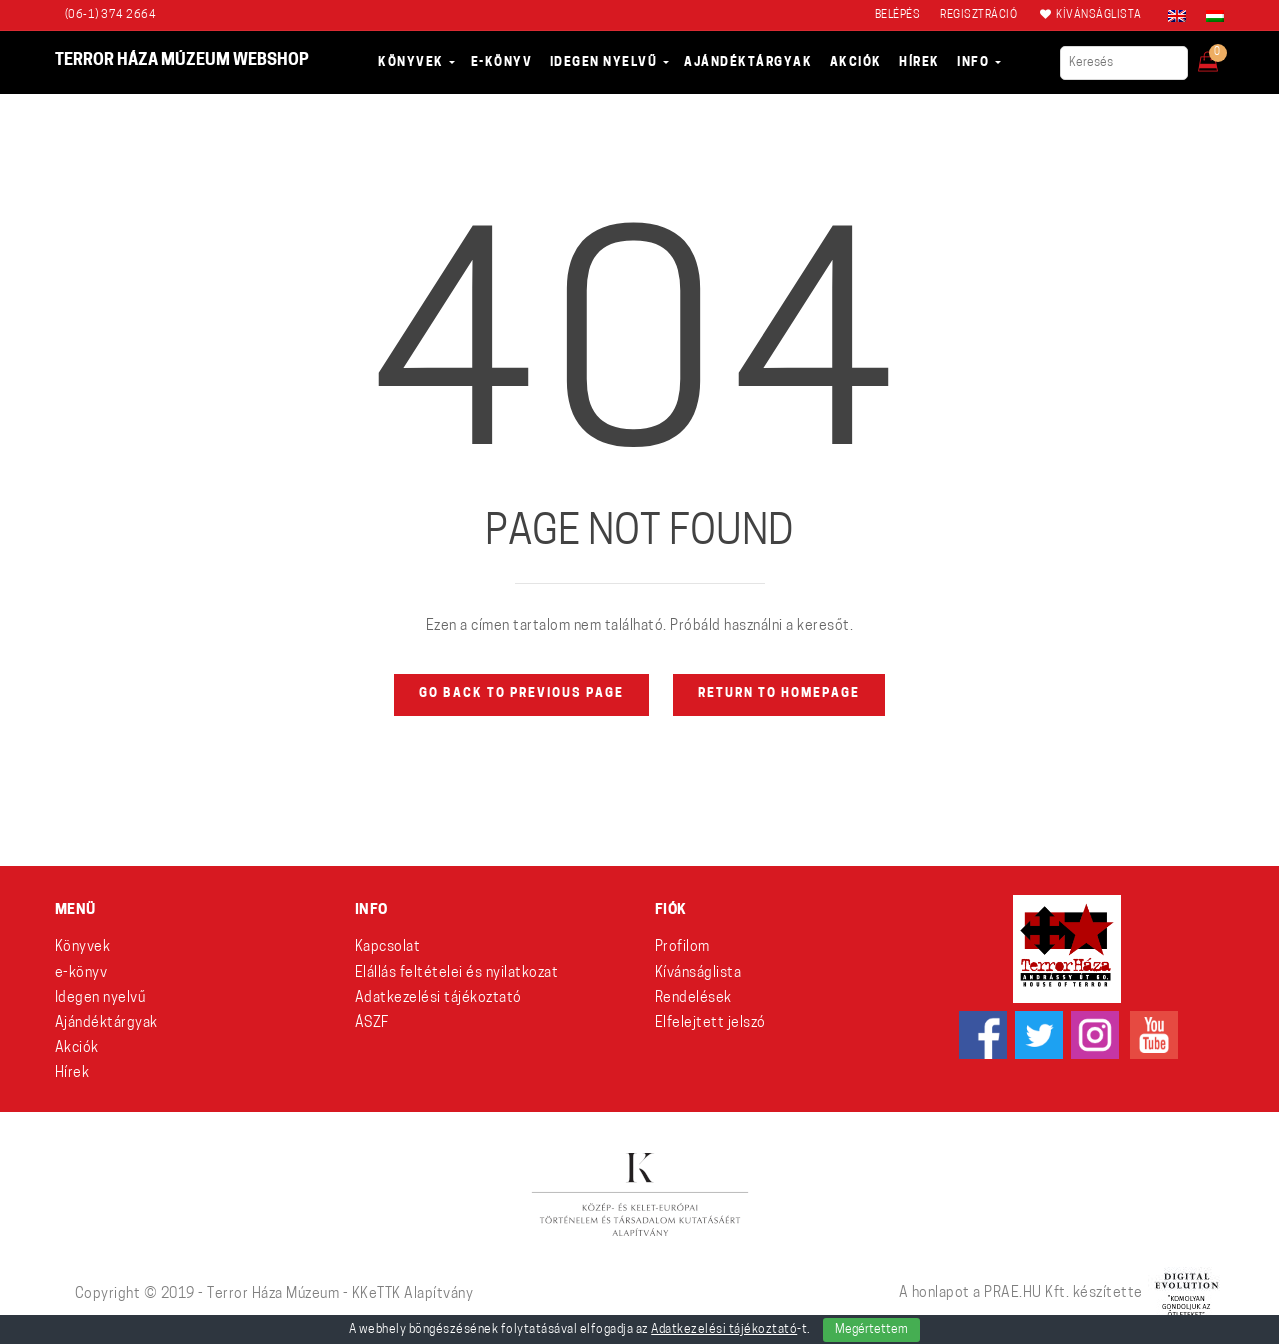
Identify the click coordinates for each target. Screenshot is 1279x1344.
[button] (1222, 56)
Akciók (77, 1048)
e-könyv (81, 973)
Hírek (72, 1073)
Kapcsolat (388, 947)
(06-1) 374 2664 (111, 15)
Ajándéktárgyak (106, 1023)
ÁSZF (372, 1023)
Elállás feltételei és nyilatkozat (457, 973)
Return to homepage (779, 694)
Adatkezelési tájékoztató (438, 998)
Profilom (682, 947)
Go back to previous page (521, 694)
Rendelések (693, 998)
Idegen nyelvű (100, 998)
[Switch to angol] (1177, 16)
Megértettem (871, 1330)
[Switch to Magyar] (1210, 16)
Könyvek (83, 947)
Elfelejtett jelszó (710, 1023)
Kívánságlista (698, 973)
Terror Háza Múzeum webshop (182, 61)
